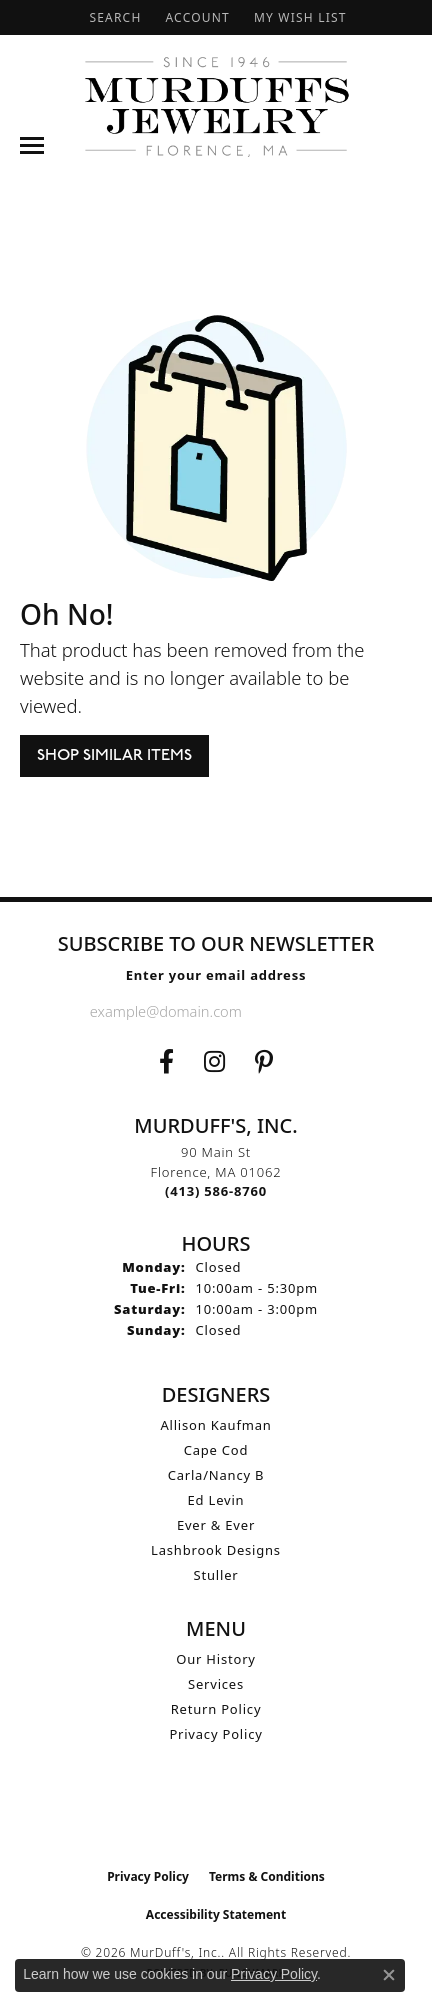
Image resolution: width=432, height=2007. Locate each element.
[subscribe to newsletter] (326, 1011)
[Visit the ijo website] (216, 1816)
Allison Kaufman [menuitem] (215, 1425)
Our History (216, 1659)
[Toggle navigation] (32, 145)
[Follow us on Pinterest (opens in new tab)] (264, 1062)
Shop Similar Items (114, 755)
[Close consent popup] (389, 1975)
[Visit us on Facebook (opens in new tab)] (166, 1062)
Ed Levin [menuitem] (216, 1500)
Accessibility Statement (216, 1914)
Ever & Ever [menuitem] (216, 1525)
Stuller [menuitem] (216, 1575)
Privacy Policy (215, 1734)
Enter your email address (216, 975)
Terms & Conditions (267, 1876)
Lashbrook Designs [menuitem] (216, 1550)
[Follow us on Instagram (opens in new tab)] (214, 1062)
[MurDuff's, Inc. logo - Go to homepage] (216, 106)
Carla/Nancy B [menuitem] (216, 1475)
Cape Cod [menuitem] (216, 1450)
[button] (113, 17)
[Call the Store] (216, 1191)
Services (216, 1684)
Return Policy (216, 1709)
